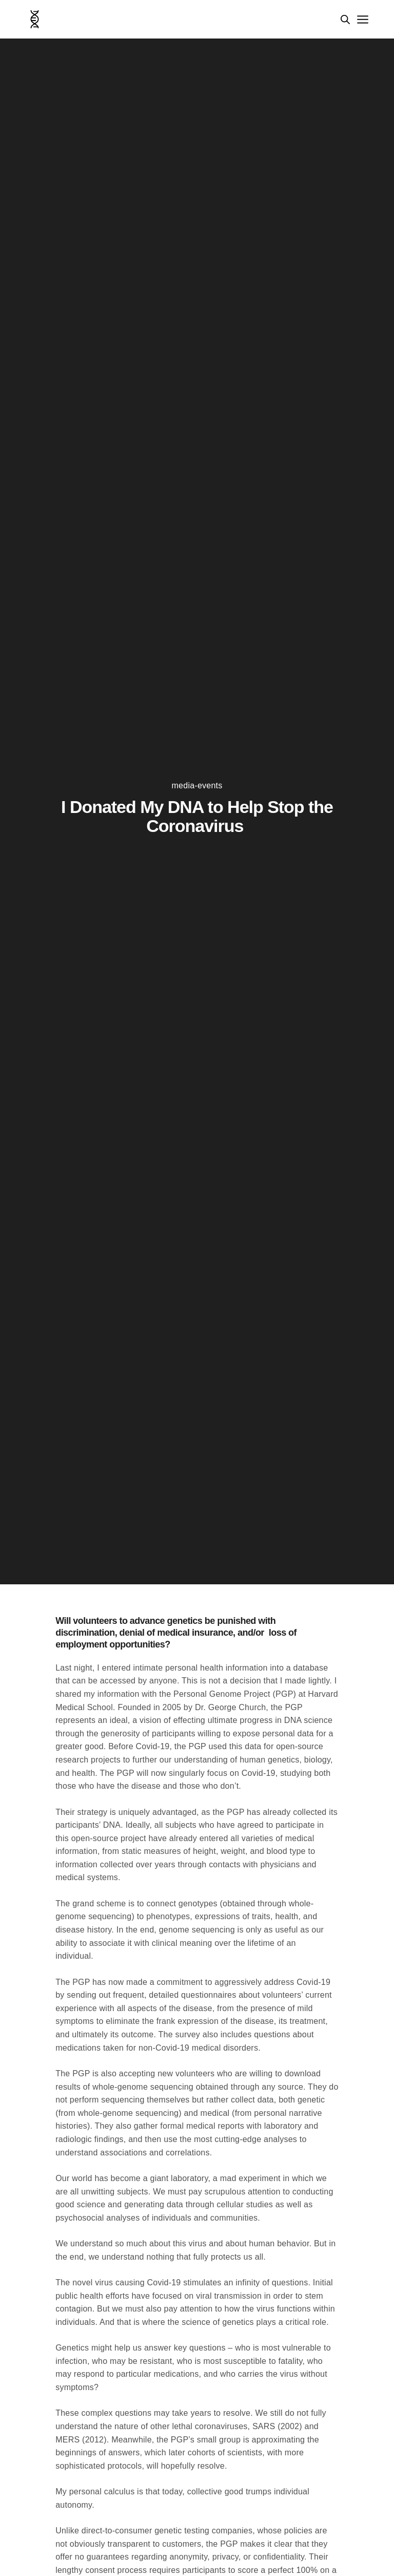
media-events (197, 786)
